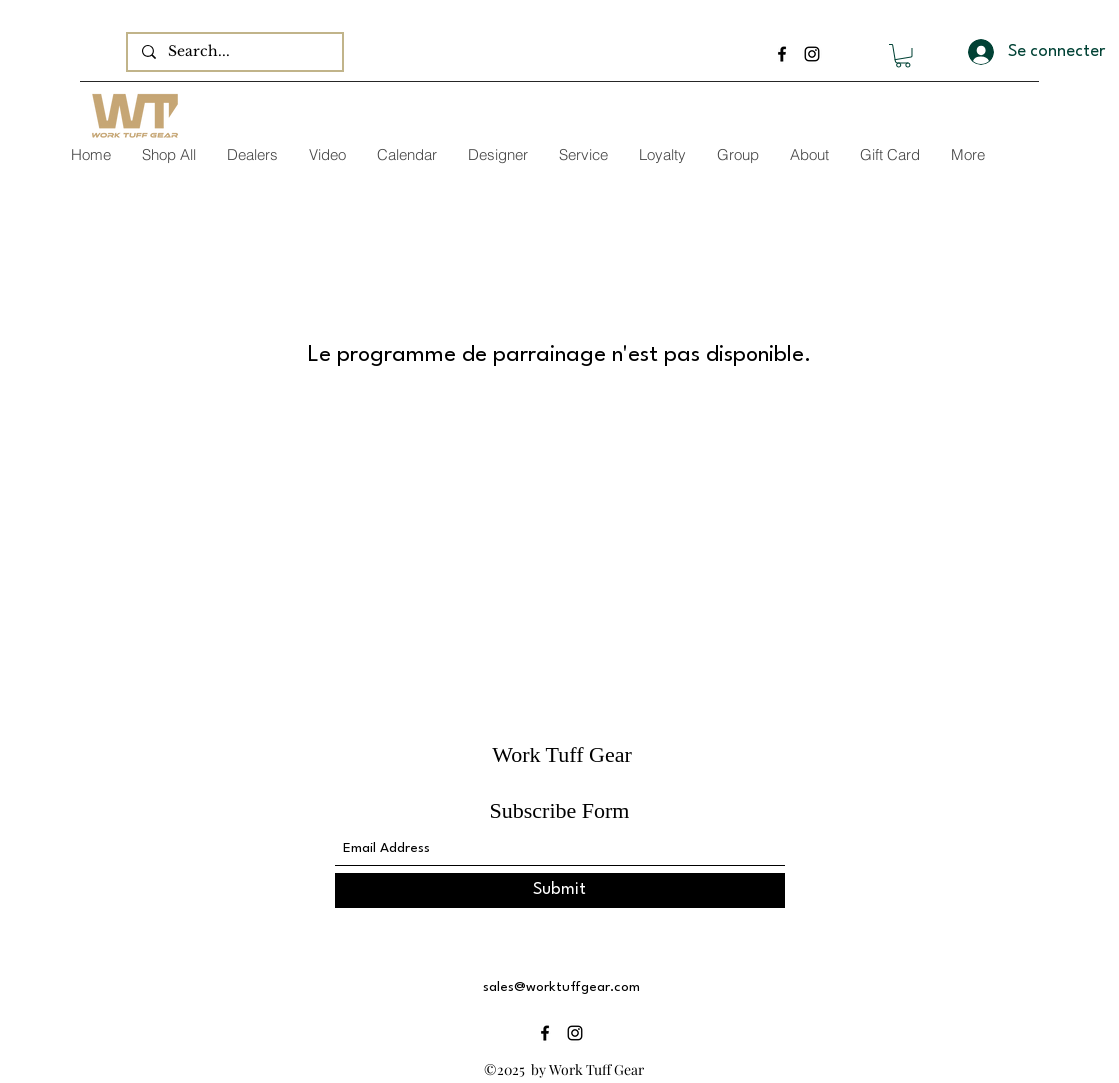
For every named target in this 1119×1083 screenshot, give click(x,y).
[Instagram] (812, 54)
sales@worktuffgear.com (561, 987)
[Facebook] (782, 54)
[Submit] (560, 890)
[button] (903, 56)
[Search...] (234, 52)
